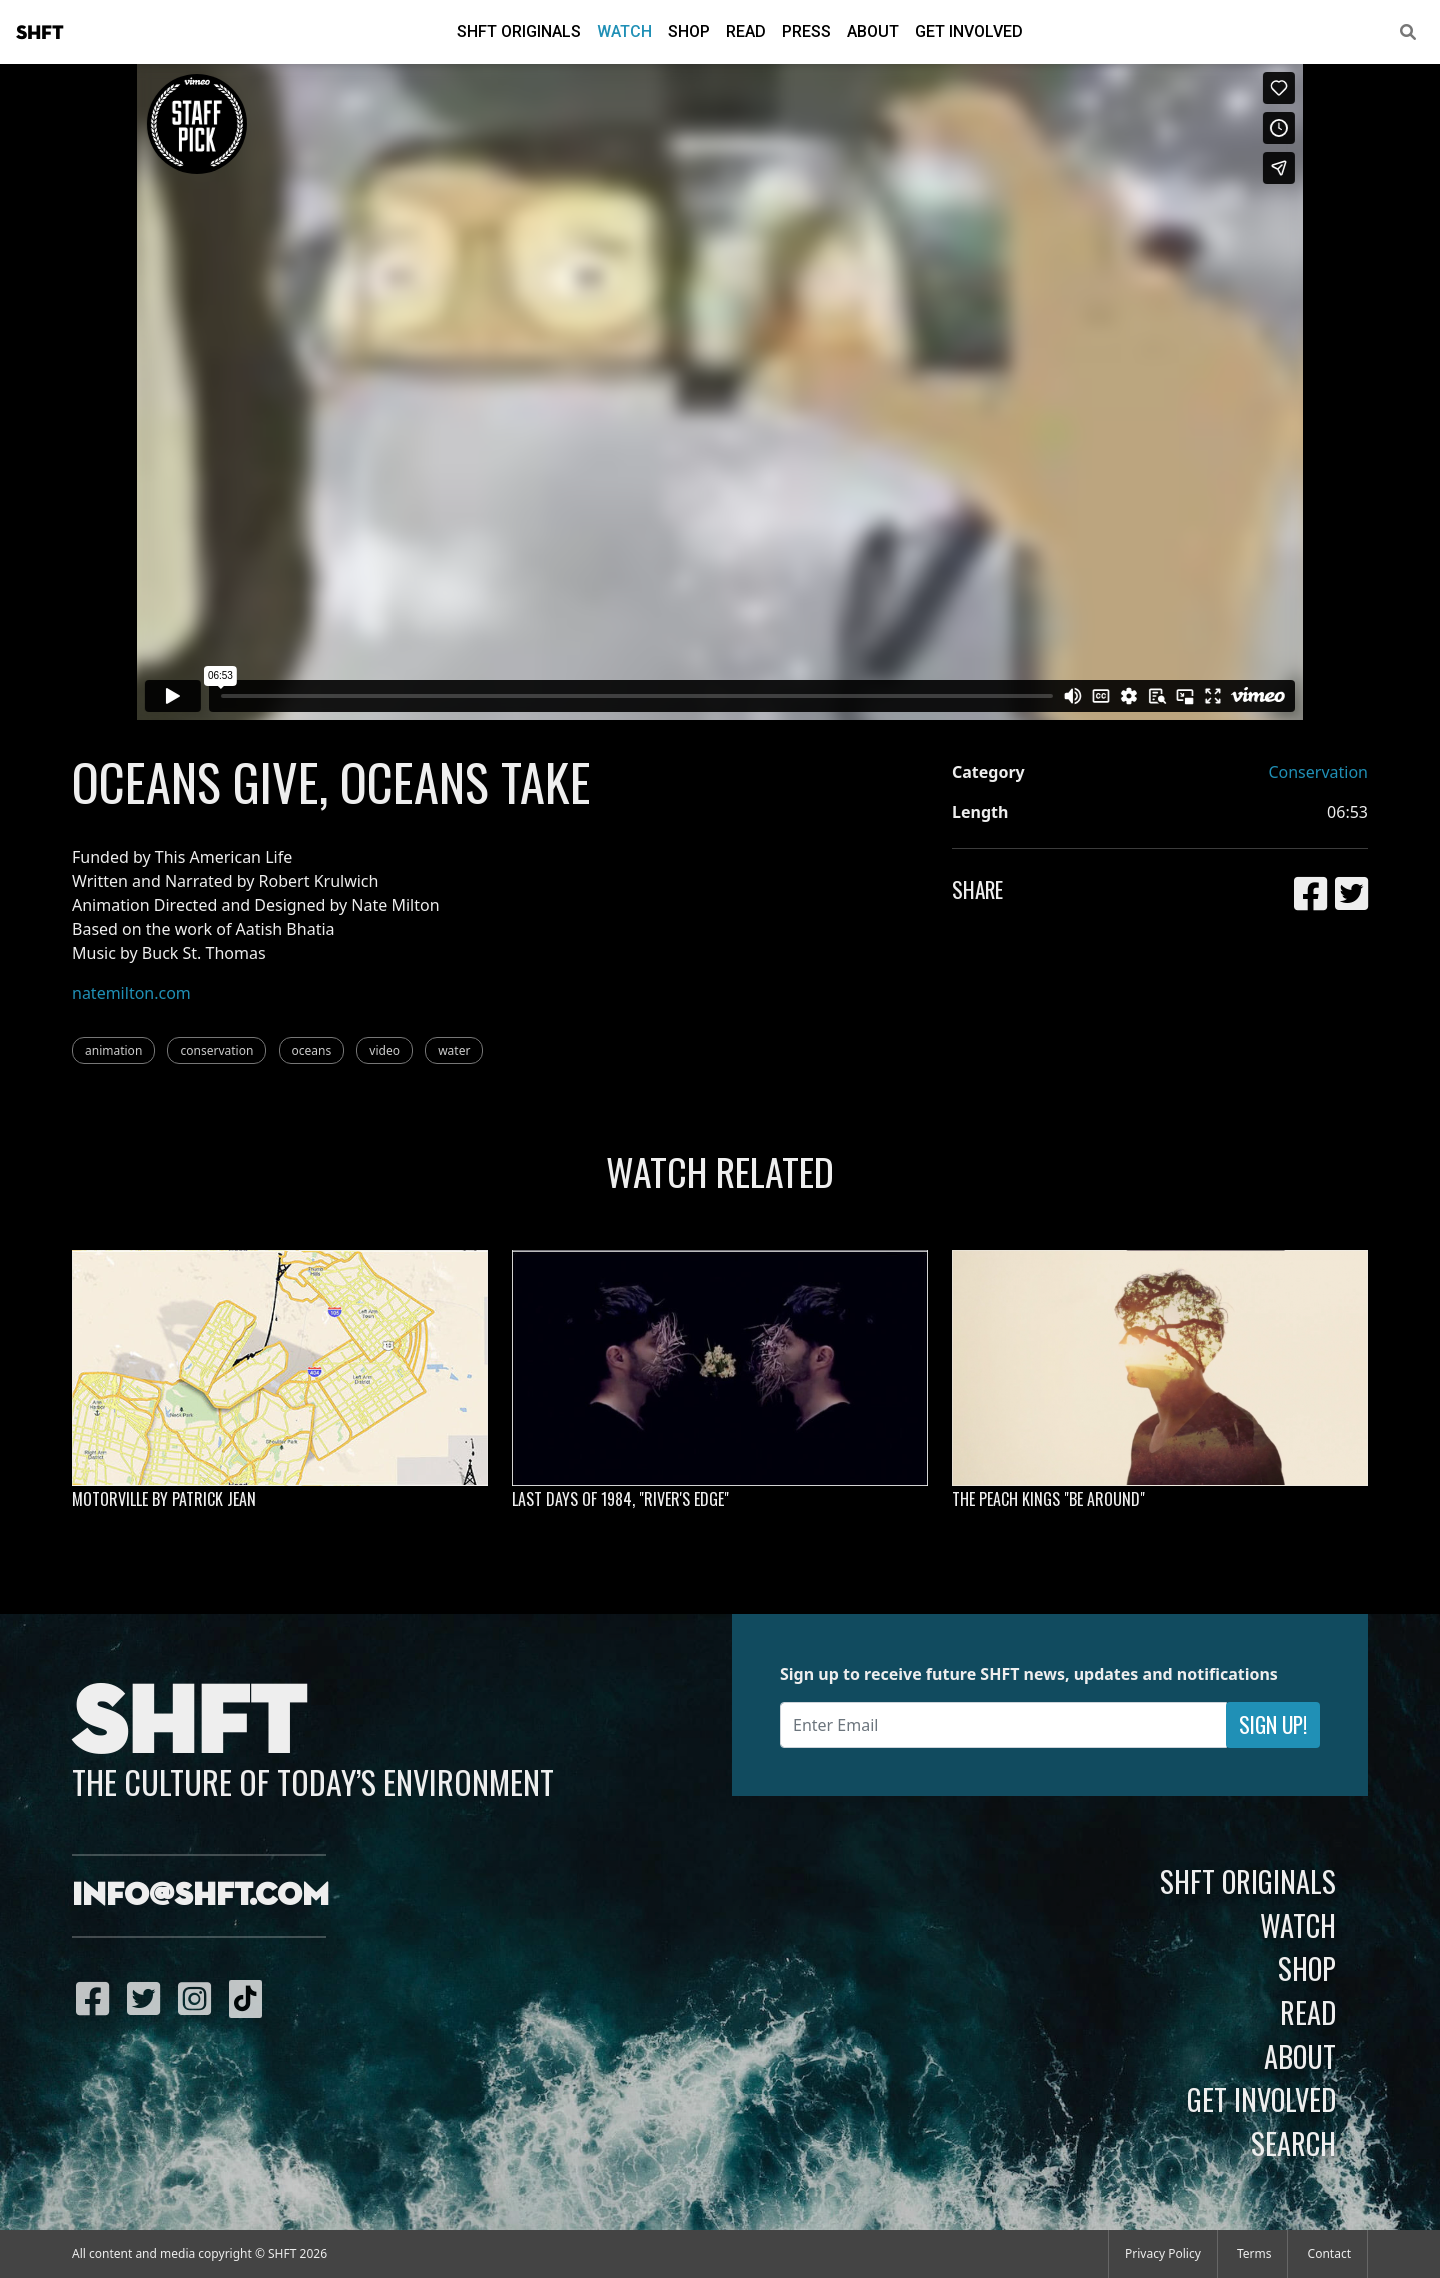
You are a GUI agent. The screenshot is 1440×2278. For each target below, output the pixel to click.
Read (746, 31)
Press (806, 31)
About (873, 31)
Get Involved (969, 31)
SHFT (40, 33)
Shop (689, 31)
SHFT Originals (519, 31)
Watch (624, 31)
